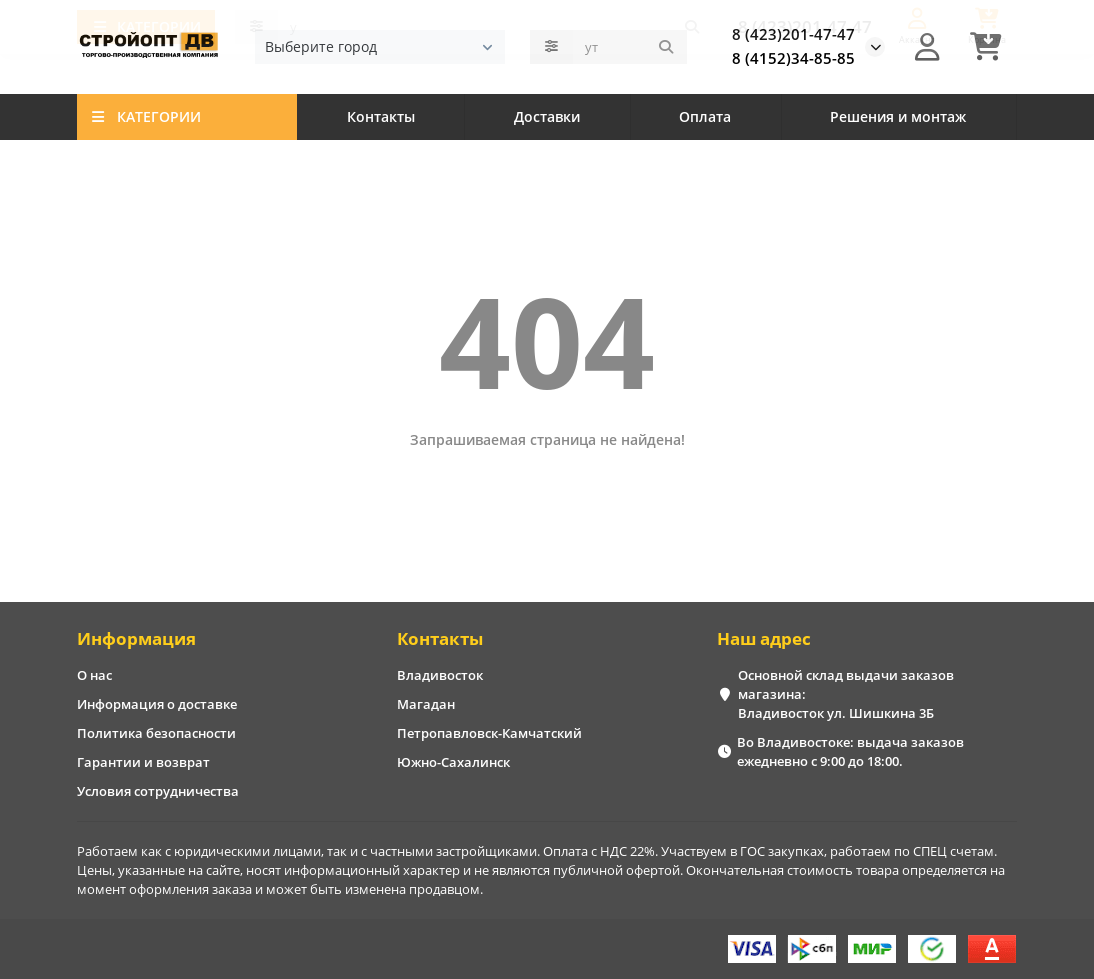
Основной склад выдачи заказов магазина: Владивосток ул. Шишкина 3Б (846, 694)
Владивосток (440, 675)
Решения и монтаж (898, 118)
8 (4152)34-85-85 (793, 59)
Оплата (705, 118)
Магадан (426, 704)
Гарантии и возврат (143, 762)
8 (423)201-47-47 (793, 35)
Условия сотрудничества (158, 791)
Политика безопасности (156, 733)
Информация (136, 638)
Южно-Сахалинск (453, 762)
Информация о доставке (157, 704)
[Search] (630, 48)
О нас (94, 675)
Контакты (381, 118)
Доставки (547, 118)
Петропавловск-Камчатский (489, 733)
